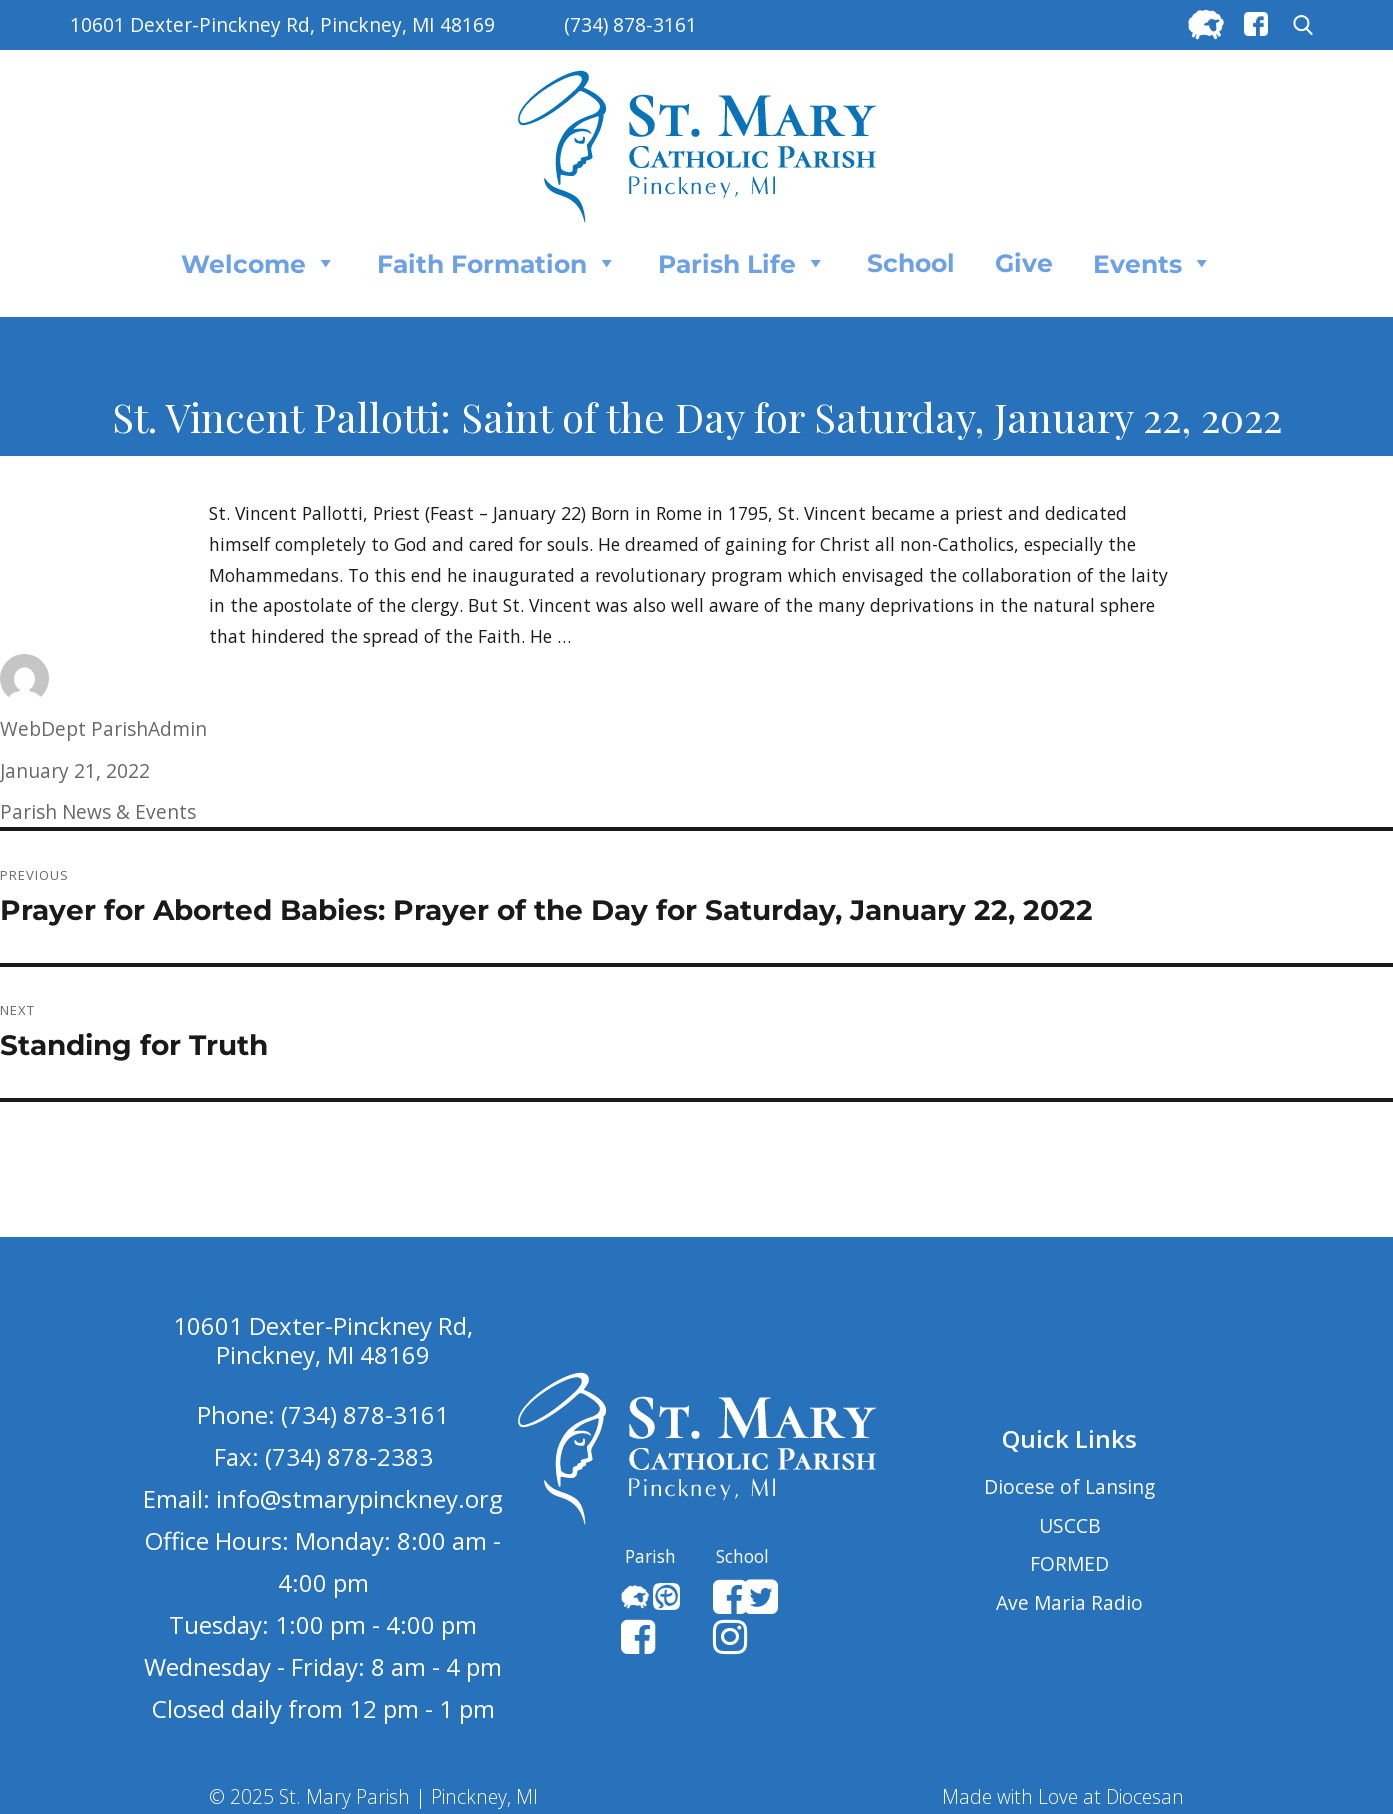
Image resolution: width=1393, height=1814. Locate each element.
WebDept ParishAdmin (103, 728)
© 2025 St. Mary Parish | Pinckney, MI (373, 1796)
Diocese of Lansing (1069, 1486)
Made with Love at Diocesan (1063, 1796)
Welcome (259, 263)
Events (1153, 263)
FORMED (1069, 1563)
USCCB (1070, 1525)
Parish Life (742, 263)
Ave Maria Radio (1069, 1602)
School (911, 263)
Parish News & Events (98, 811)
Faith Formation (497, 263)
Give (1024, 263)
